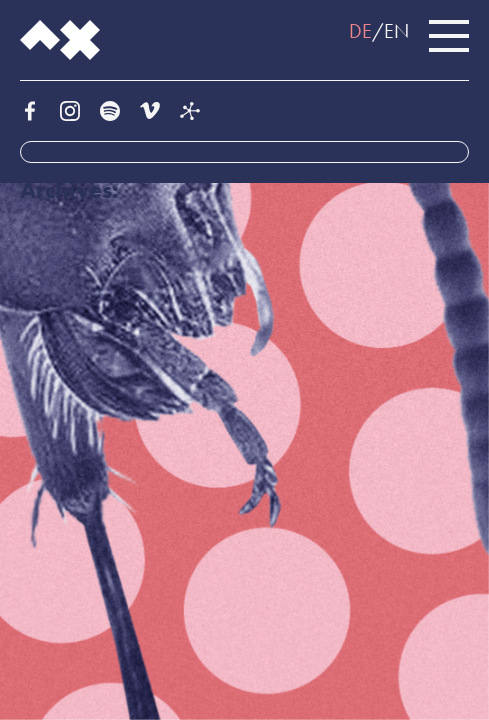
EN (396, 31)
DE (360, 31)
